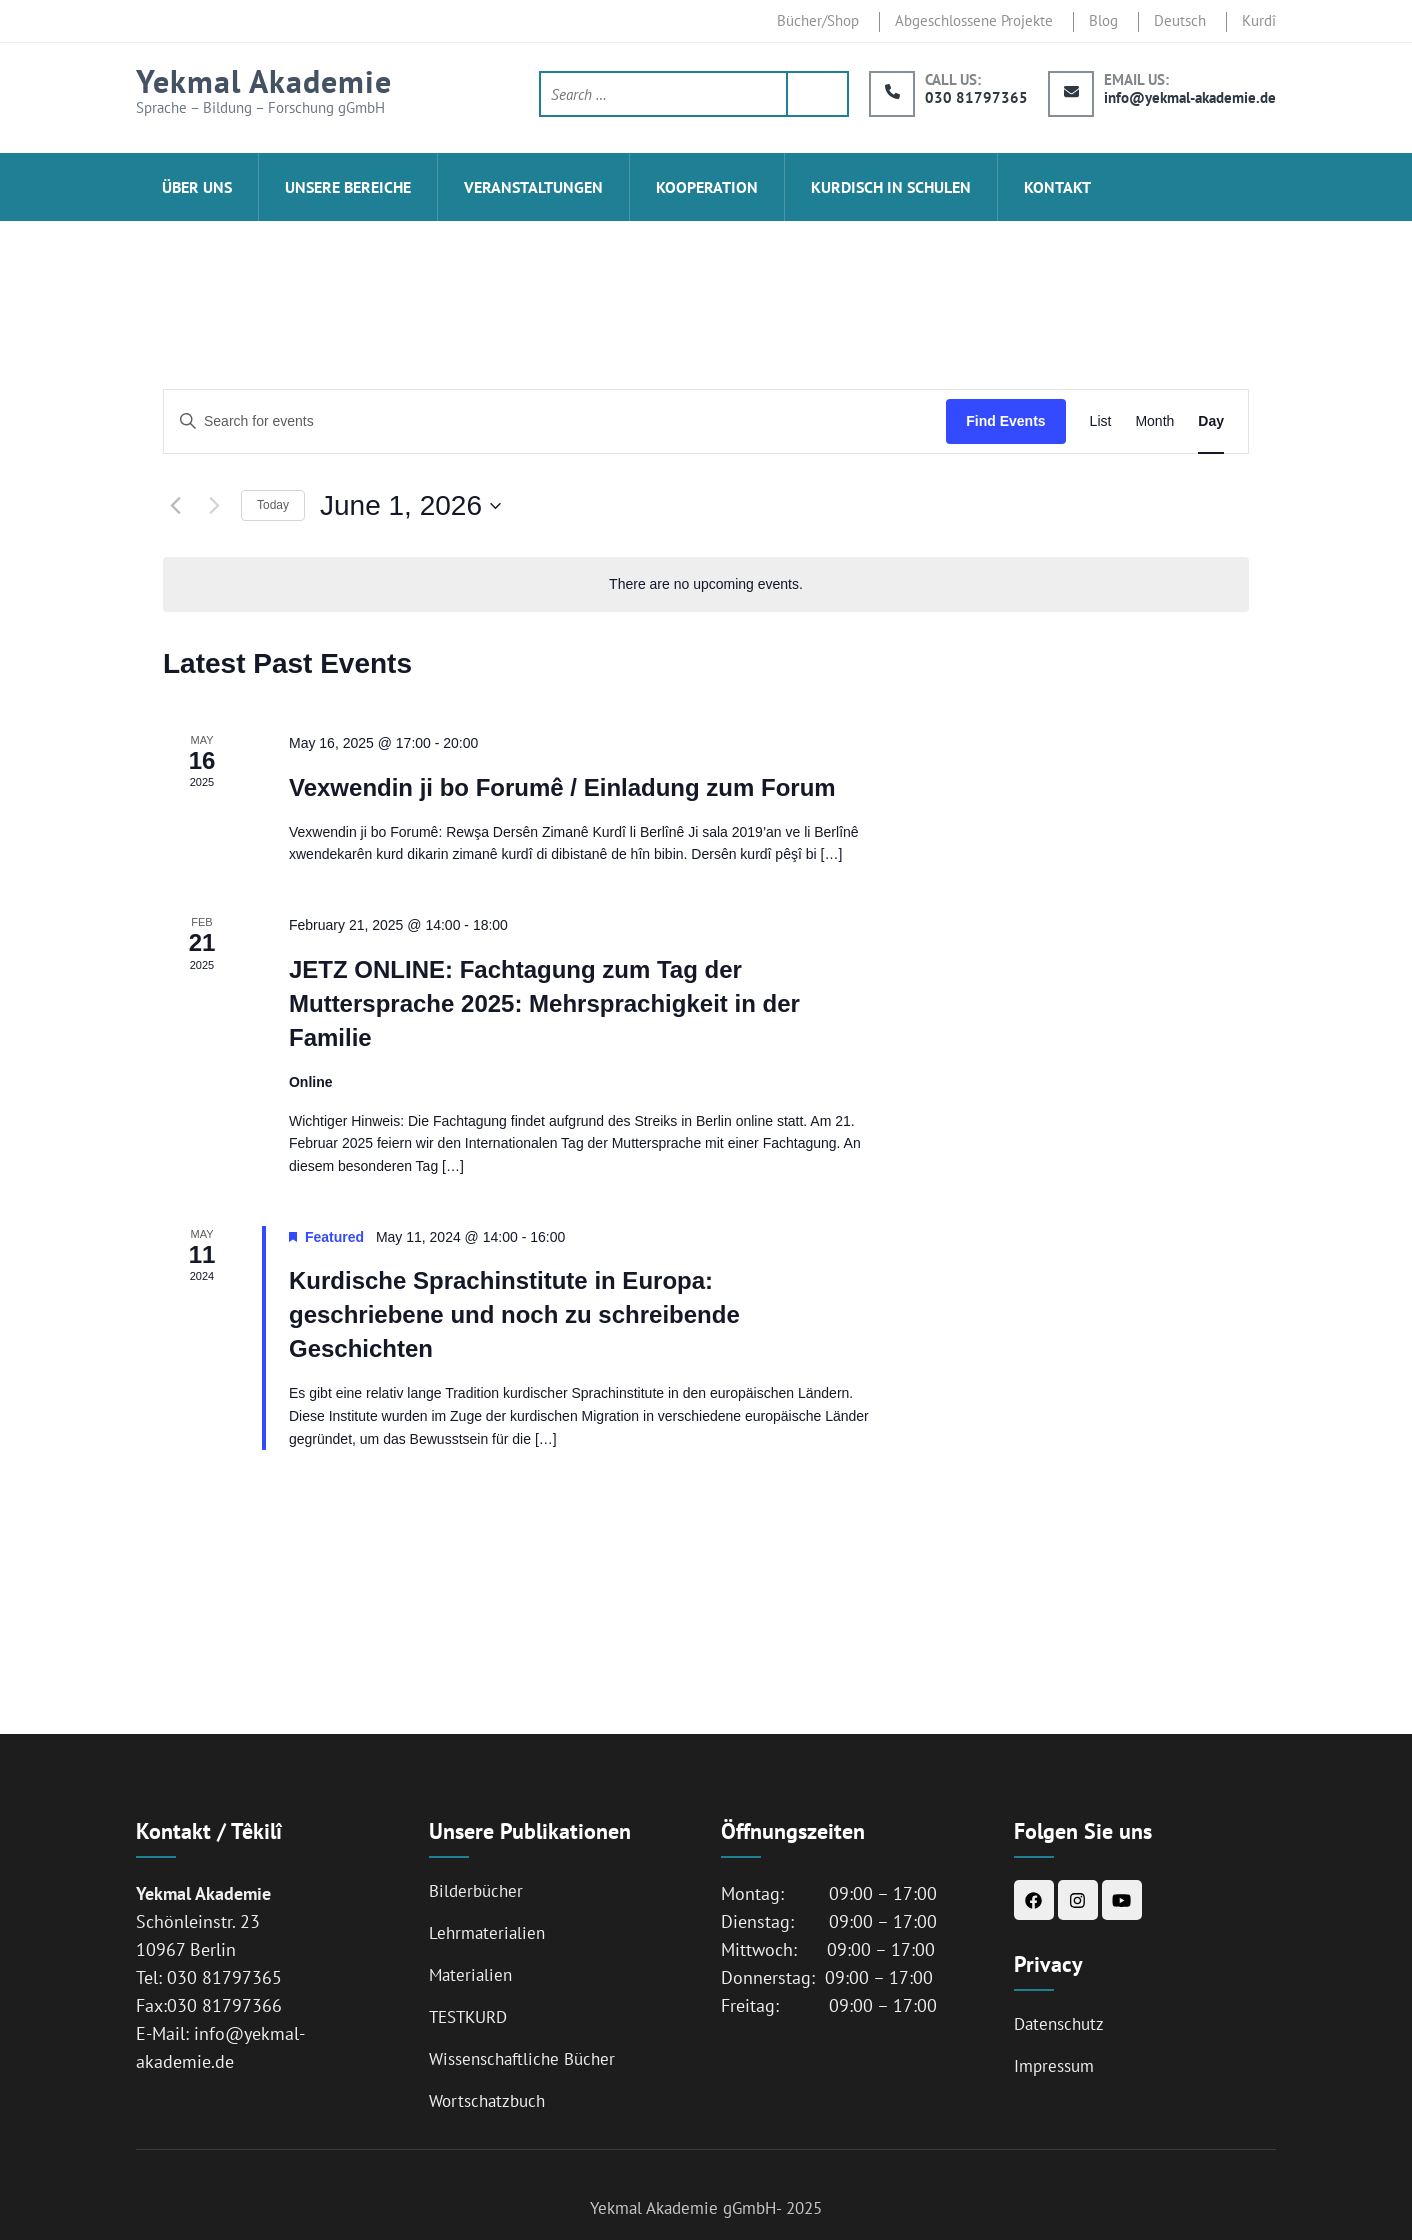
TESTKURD (468, 2017)
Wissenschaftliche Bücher (522, 2059)
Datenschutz (1059, 2024)
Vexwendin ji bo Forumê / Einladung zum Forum (562, 787)
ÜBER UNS (197, 187)
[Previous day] (175, 506)
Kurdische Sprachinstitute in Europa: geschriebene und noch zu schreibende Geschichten (514, 1314)
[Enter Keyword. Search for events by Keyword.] (555, 421)
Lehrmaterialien (487, 1933)
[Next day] (214, 506)
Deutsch (1180, 21)
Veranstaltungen (533, 187)
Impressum (1054, 2066)
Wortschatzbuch (487, 2101)
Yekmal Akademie (264, 81)
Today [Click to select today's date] (273, 505)
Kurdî (1259, 21)
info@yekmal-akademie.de (1190, 98)
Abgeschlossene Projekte (974, 21)
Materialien (470, 1975)
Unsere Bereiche (348, 187)
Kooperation (707, 187)
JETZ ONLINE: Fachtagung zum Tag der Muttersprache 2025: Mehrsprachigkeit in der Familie (544, 1003)
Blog (1103, 21)
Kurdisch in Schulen (891, 187)
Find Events (1005, 421)
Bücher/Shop (818, 21)
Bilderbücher (476, 1891)
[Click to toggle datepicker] (410, 506)
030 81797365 (976, 98)
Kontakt (1057, 187)
